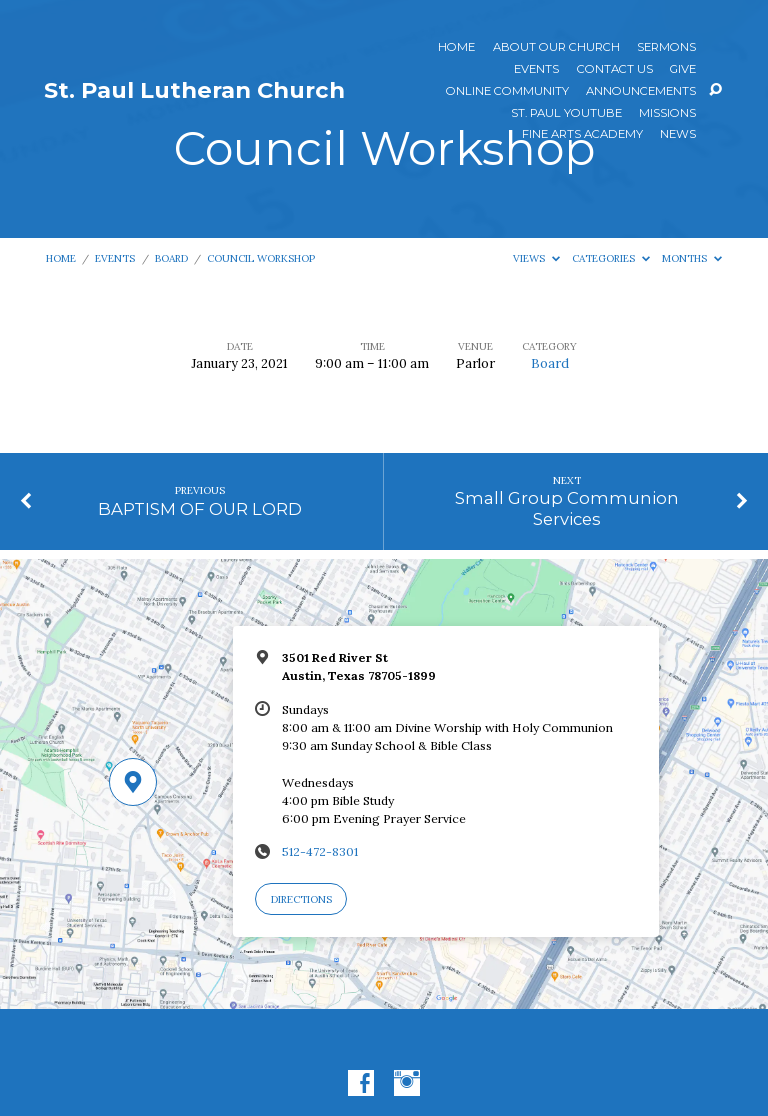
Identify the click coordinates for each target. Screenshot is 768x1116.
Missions (667, 114)
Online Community (507, 92)
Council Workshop (261, 258)
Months (692, 258)
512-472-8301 (320, 851)
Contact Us (615, 70)
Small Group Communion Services (567, 508)
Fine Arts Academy (582, 135)
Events (536, 70)
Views (536, 258)
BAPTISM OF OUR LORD (200, 509)
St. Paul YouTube (566, 114)
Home (456, 48)
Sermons (666, 48)
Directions (301, 899)
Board (171, 258)
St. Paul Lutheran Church (194, 90)
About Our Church (556, 48)
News (678, 135)
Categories (611, 258)
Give (683, 70)
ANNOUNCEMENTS (641, 92)
